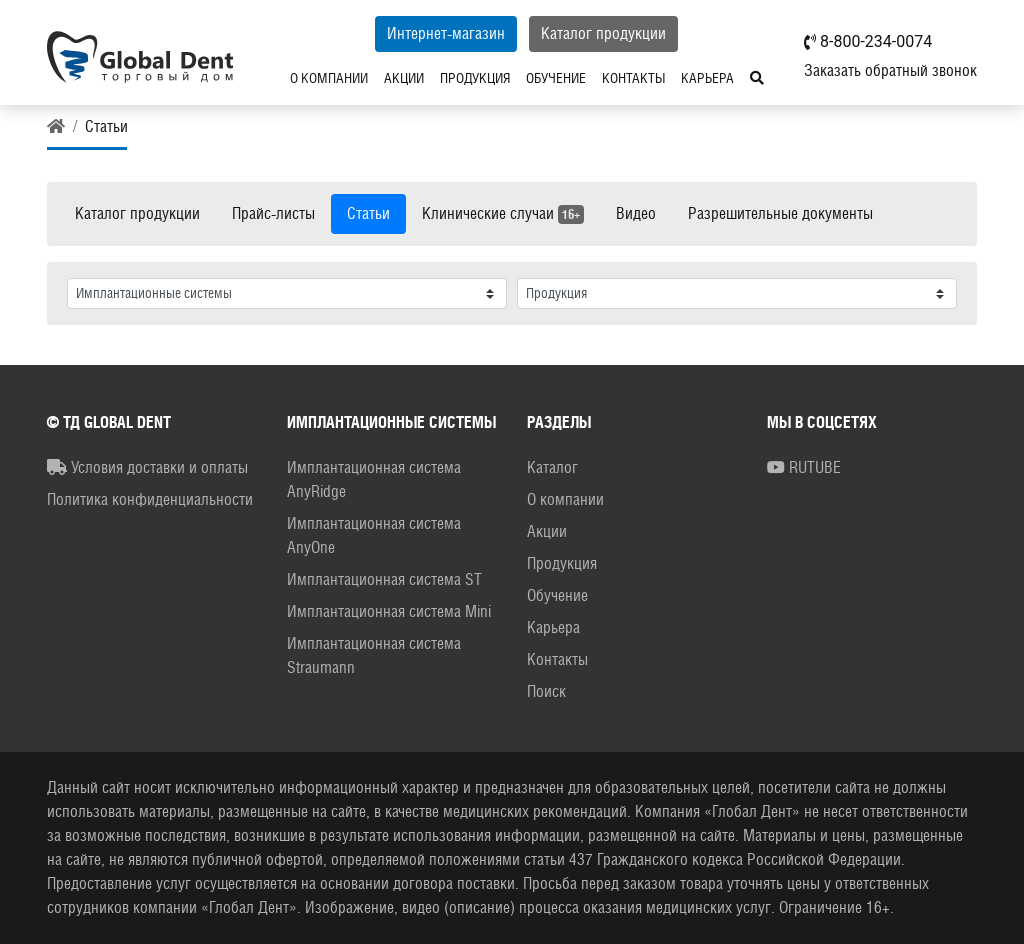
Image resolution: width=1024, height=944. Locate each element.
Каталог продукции (603, 33)
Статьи (368, 213)
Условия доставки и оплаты (147, 467)
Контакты (633, 78)
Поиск (546, 691)
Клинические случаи (503, 214)
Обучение (556, 78)
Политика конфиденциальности (150, 499)
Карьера (707, 78)
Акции (404, 78)
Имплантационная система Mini (389, 611)
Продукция (475, 78)
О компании (329, 78)
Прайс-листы (273, 213)
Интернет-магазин (446, 33)
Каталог (552, 467)
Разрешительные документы (780, 213)
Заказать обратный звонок (890, 70)
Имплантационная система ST (384, 579)
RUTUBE (804, 467)
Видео (636, 213)
